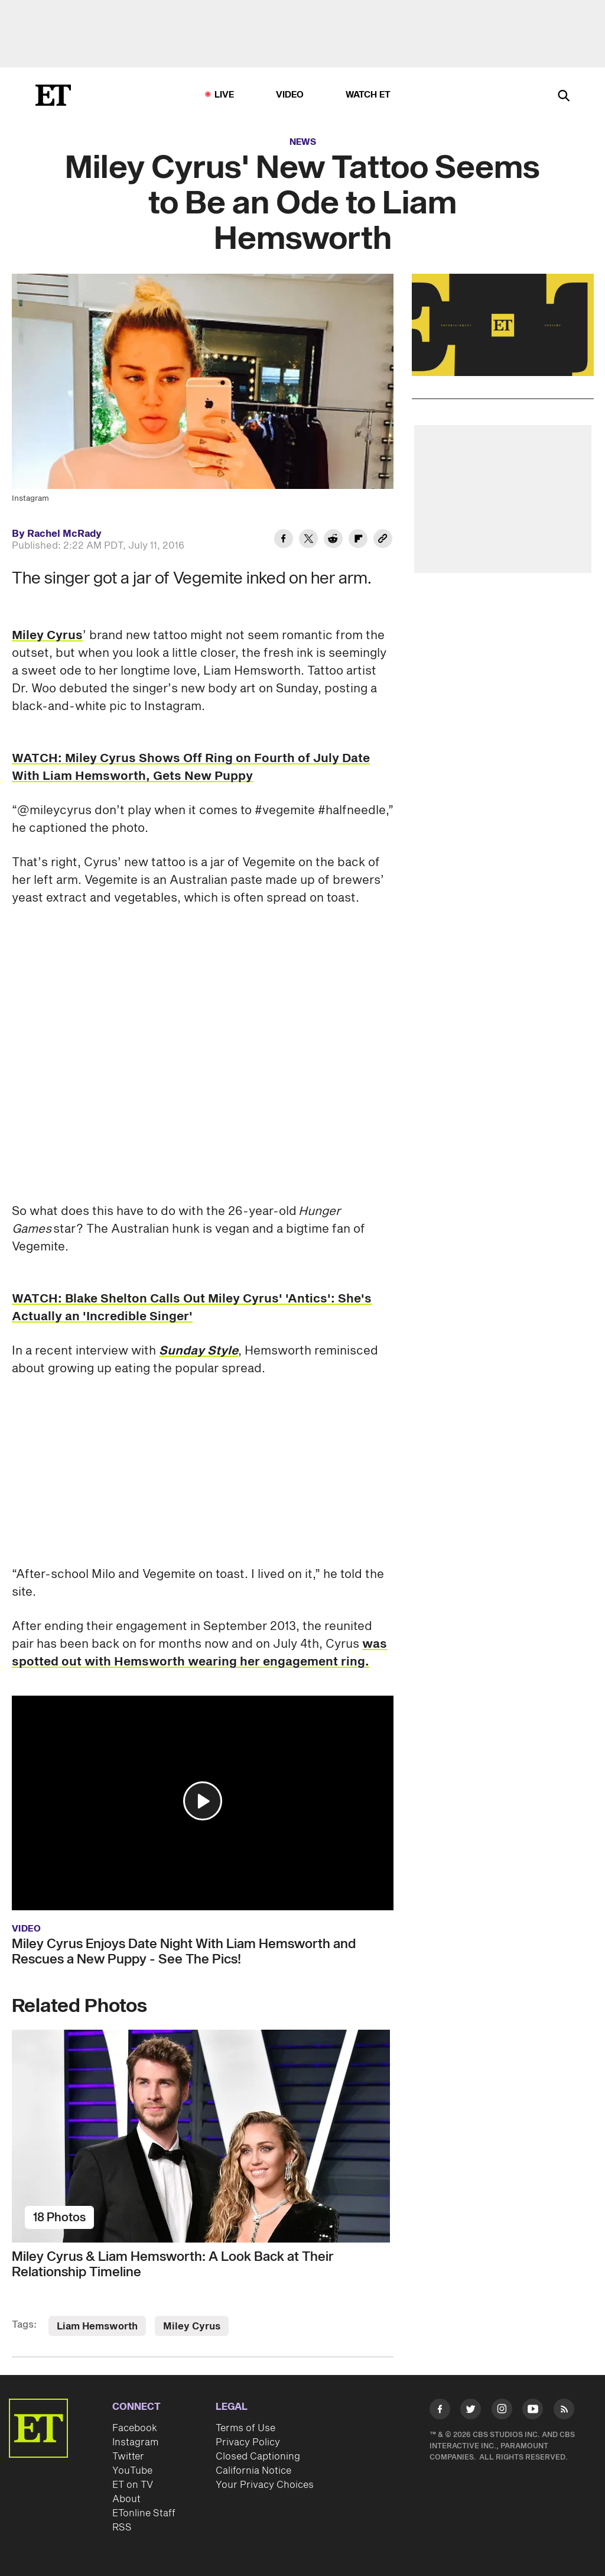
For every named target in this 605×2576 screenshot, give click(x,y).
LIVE (224, 95)
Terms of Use (245, 2428)
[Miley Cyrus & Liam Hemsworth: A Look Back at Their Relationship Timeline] (202, 2136)
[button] (202, 1800)
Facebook (134, 2428)
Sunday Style (198, 1351)
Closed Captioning (258, 2456)
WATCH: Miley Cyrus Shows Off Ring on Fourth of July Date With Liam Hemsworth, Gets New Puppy (191, 767)
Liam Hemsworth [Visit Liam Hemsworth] (97, 2326)
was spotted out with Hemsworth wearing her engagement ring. (199, 1653)
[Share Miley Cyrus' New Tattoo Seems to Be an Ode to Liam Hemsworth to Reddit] (333, 540)
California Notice (253, 2471)
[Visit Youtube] (532, 2411)
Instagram (135, 2442)
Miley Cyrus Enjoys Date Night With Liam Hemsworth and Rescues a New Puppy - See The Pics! (184, 1951)
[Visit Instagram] (502, 2411)
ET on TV (132, 2485)
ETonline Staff (143, 2513)
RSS (122, 2527)
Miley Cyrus (47, 635)
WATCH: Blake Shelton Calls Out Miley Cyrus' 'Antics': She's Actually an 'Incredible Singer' (192, 1308)
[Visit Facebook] (440, 2411)
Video (290, 95)
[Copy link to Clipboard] (382, 540)
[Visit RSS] (564, 2411)
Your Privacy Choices (265, 2485)
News (303, 142)
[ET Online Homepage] (53, 95)
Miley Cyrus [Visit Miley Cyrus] (191, 2326)
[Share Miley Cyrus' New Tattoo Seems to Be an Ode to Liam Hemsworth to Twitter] (308, 540)
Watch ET (368, 95)
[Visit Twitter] (470, 2411)
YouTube (132, 2471)
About (126, 2499)
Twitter (128, 2456)
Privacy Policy (248, 2442)
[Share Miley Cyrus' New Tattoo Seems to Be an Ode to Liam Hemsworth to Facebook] (283, 540)
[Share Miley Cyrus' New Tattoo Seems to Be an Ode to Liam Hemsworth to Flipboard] (358, 540)
